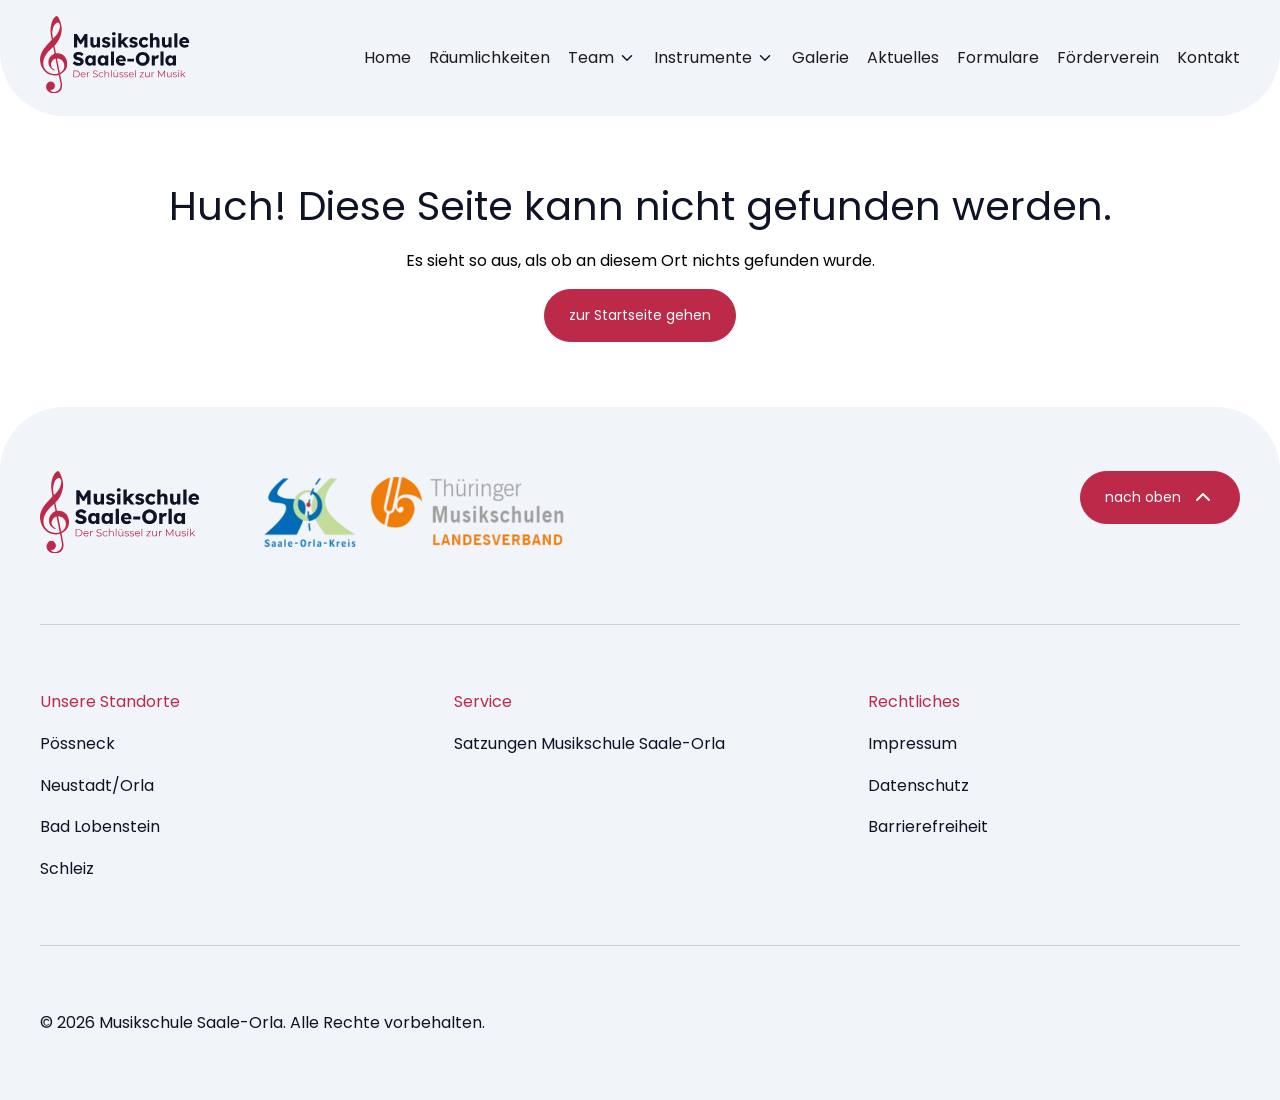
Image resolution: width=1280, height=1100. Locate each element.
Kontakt (1208, 57)
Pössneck (77, 743)
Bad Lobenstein (100, 826)
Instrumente (703, 57)
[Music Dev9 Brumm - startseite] (120, 516)
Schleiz (67, 868)
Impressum (912, 743)
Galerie (820, 57)
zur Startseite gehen (640, 315)
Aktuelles (903, 57)
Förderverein (1108, 57)
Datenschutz (918, 785)
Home (387, 57)
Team (591, 57)
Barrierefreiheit (928, 826)
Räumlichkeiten (489, 57)
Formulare (998, 57)
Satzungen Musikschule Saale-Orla (589, 743)
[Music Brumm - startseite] (115, 58)
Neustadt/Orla (97, 785)
